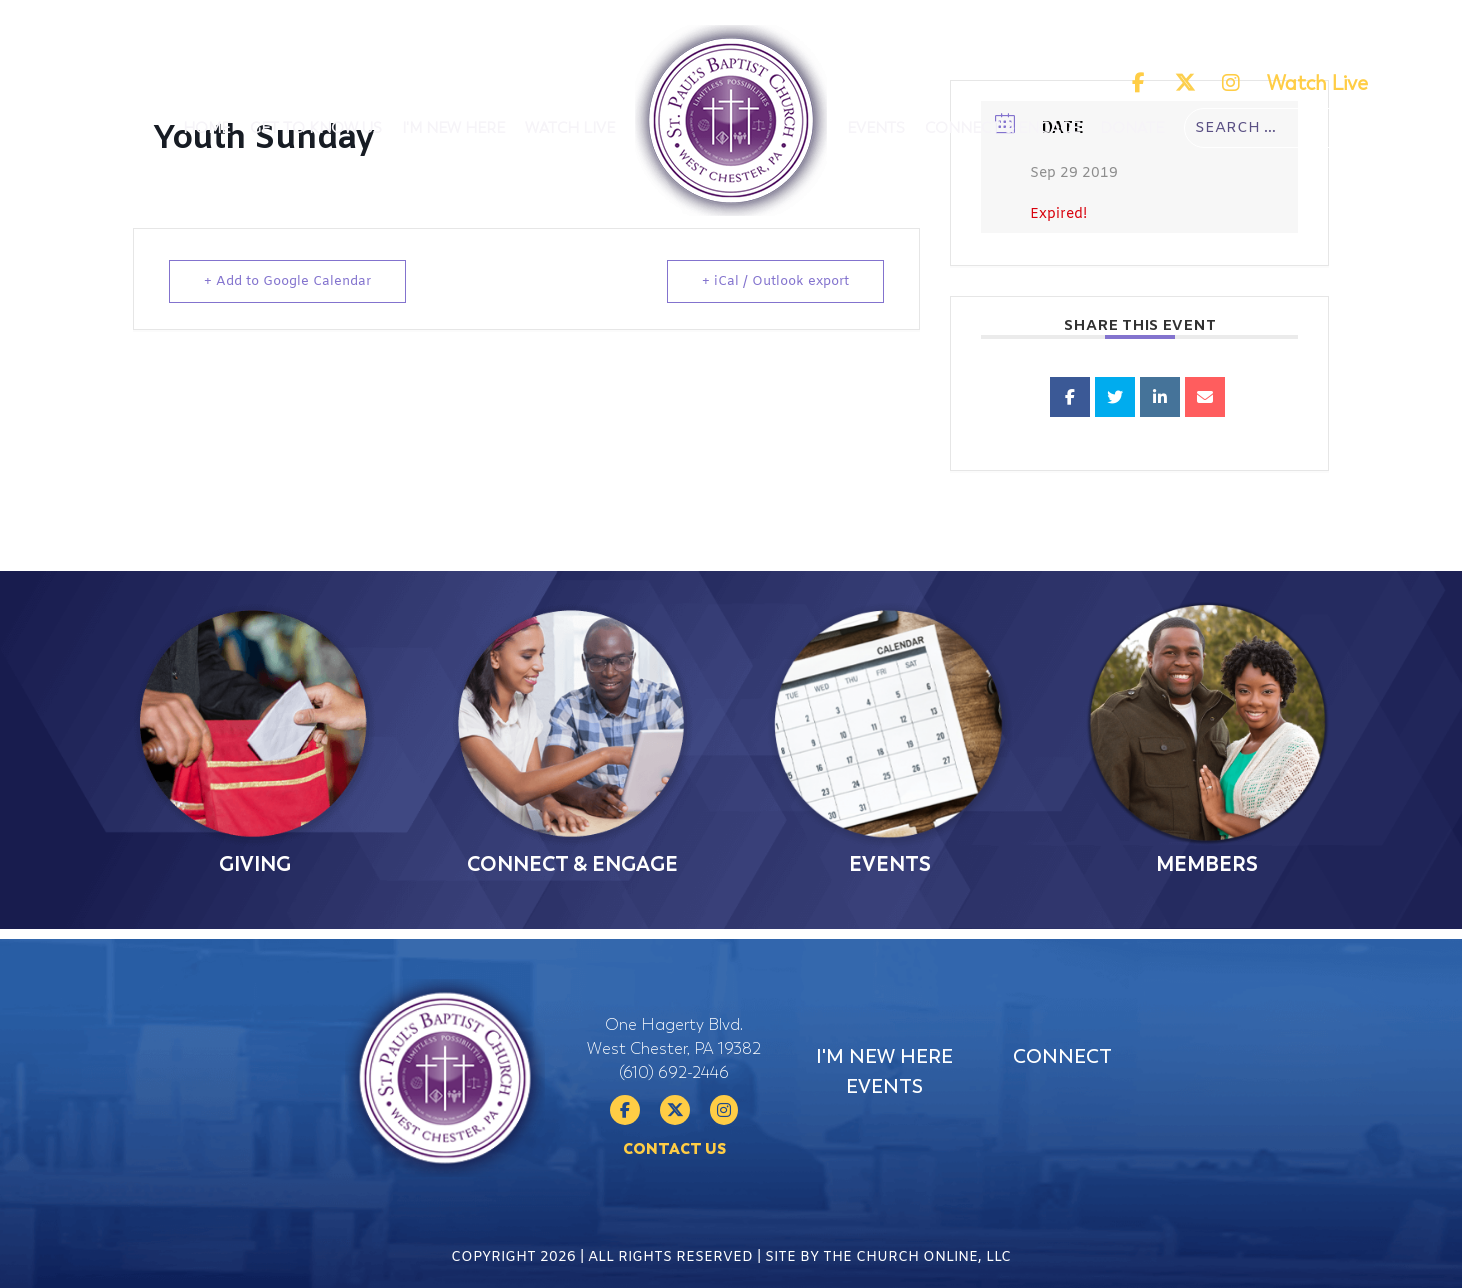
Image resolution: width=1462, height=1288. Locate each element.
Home (206, 128)
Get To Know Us (316, 128)
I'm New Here (453, 128)
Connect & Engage (1002, 128)
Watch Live (1317, 83)
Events (876, 128)
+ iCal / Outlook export (775, 281)
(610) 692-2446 (674, 1113)
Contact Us (674, 1189)
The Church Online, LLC (917, 1267)
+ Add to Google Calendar (287, 281)
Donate (1132, 128)
